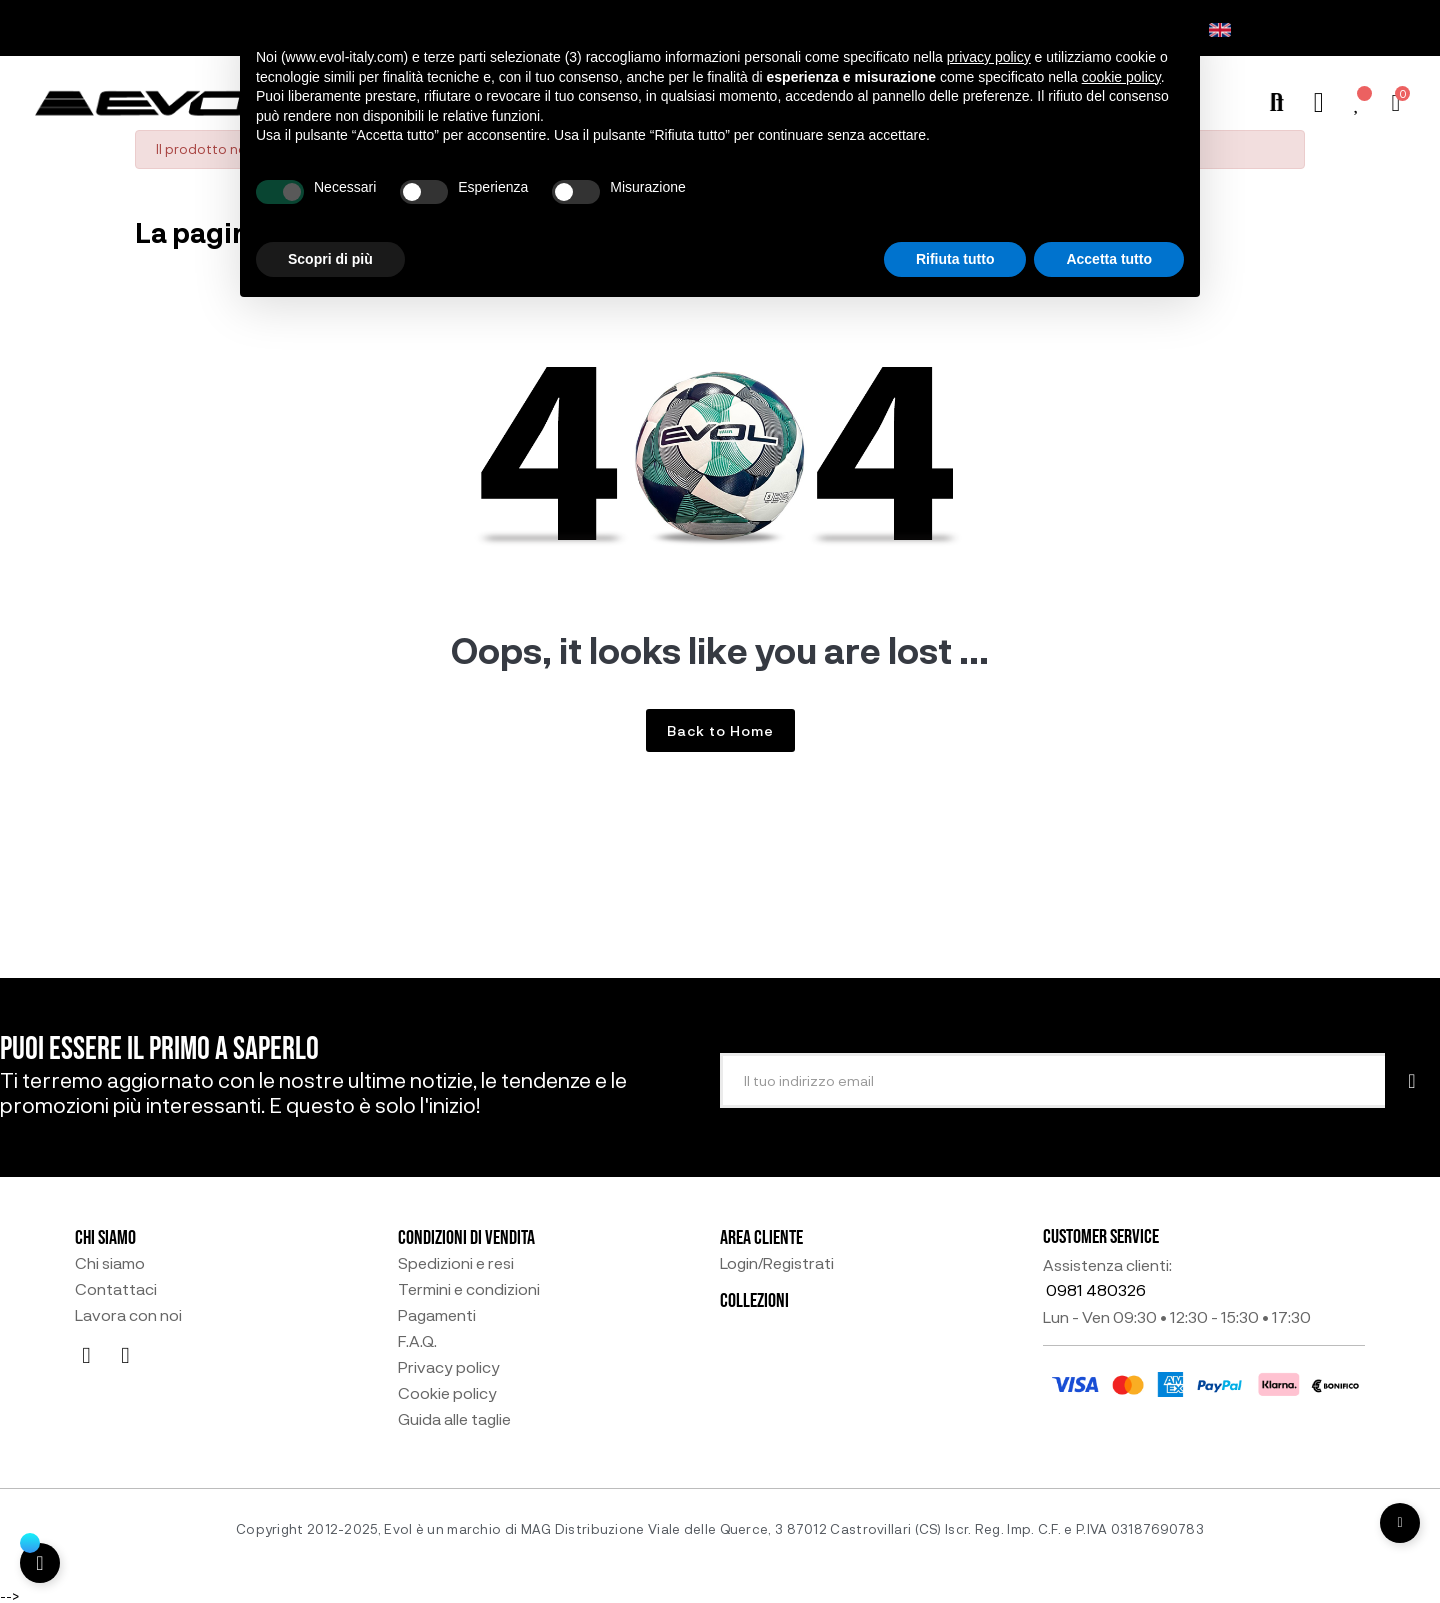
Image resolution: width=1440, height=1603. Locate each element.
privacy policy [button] (989, 57)
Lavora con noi (128, 1315)
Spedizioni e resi (456, 1263)
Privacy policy (449, 1367)
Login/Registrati (777, 1263)
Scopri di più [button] (330, 259)
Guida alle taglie (454, 1419)
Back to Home (720, 730)
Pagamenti (437, 1315)
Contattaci (116, 1289)
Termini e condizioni (469, 1289)
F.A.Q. (417, 1341)
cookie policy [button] (1121, 77)
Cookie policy (447, 1393)
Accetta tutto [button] (1109, 259)
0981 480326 (1096, 1289)
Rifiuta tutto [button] (955, 259)
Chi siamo (110, 1263)
